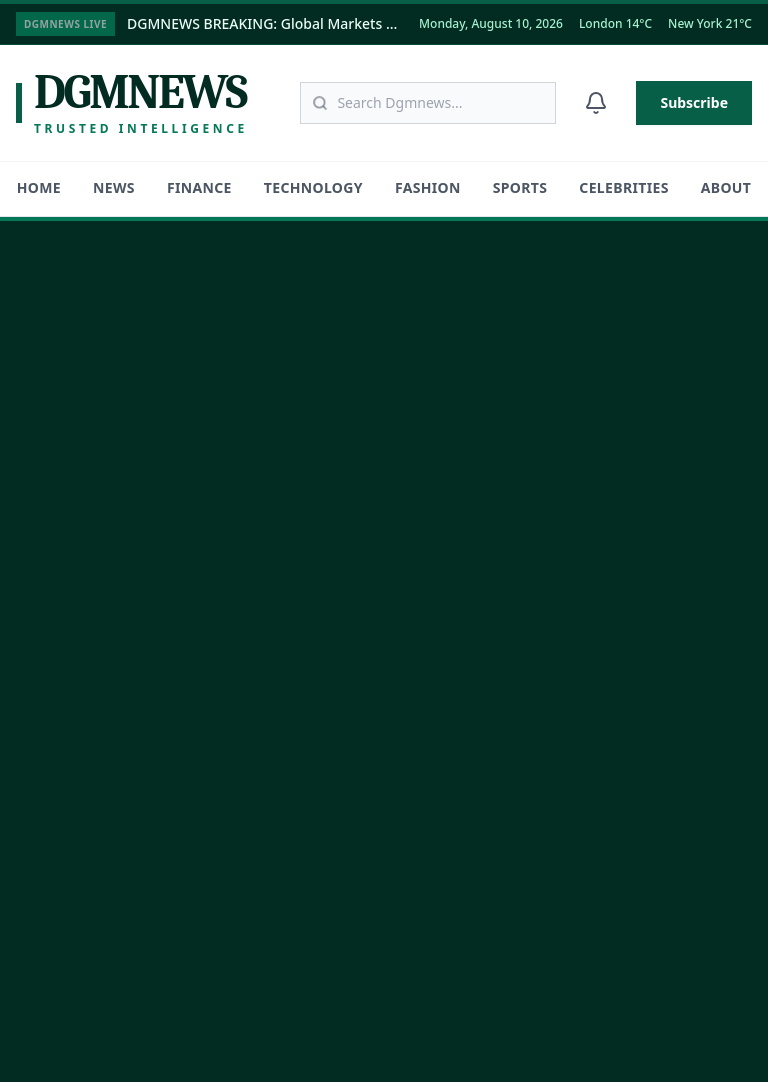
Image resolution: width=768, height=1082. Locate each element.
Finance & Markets (476, 362)
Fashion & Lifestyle (476, 458)
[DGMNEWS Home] (121, 316)
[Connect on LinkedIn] (163, 553)
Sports (520, 187)
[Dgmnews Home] (132, 103)
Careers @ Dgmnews (84, 742)
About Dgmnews (70, 694)
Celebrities (623, 187)
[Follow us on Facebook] (101, 553)
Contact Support (69, 838)
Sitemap (43, 886)
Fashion (428, 187)
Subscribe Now (580, 820)
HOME (39, 187)
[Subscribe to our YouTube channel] (225, 553)
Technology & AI (468, 410)
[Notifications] (596, 103)
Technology (313, 187)
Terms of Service (561, 1027)
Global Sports (459, 506)
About (726, 187)
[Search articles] (428, 103)
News (114, 187)
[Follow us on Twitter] (39, 553)
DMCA (734, 1027)
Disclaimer (662, 1027)
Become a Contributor (88, 790)
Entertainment (462, 554)
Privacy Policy (452, 1027)
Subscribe (694, 102)
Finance (199, 187)
